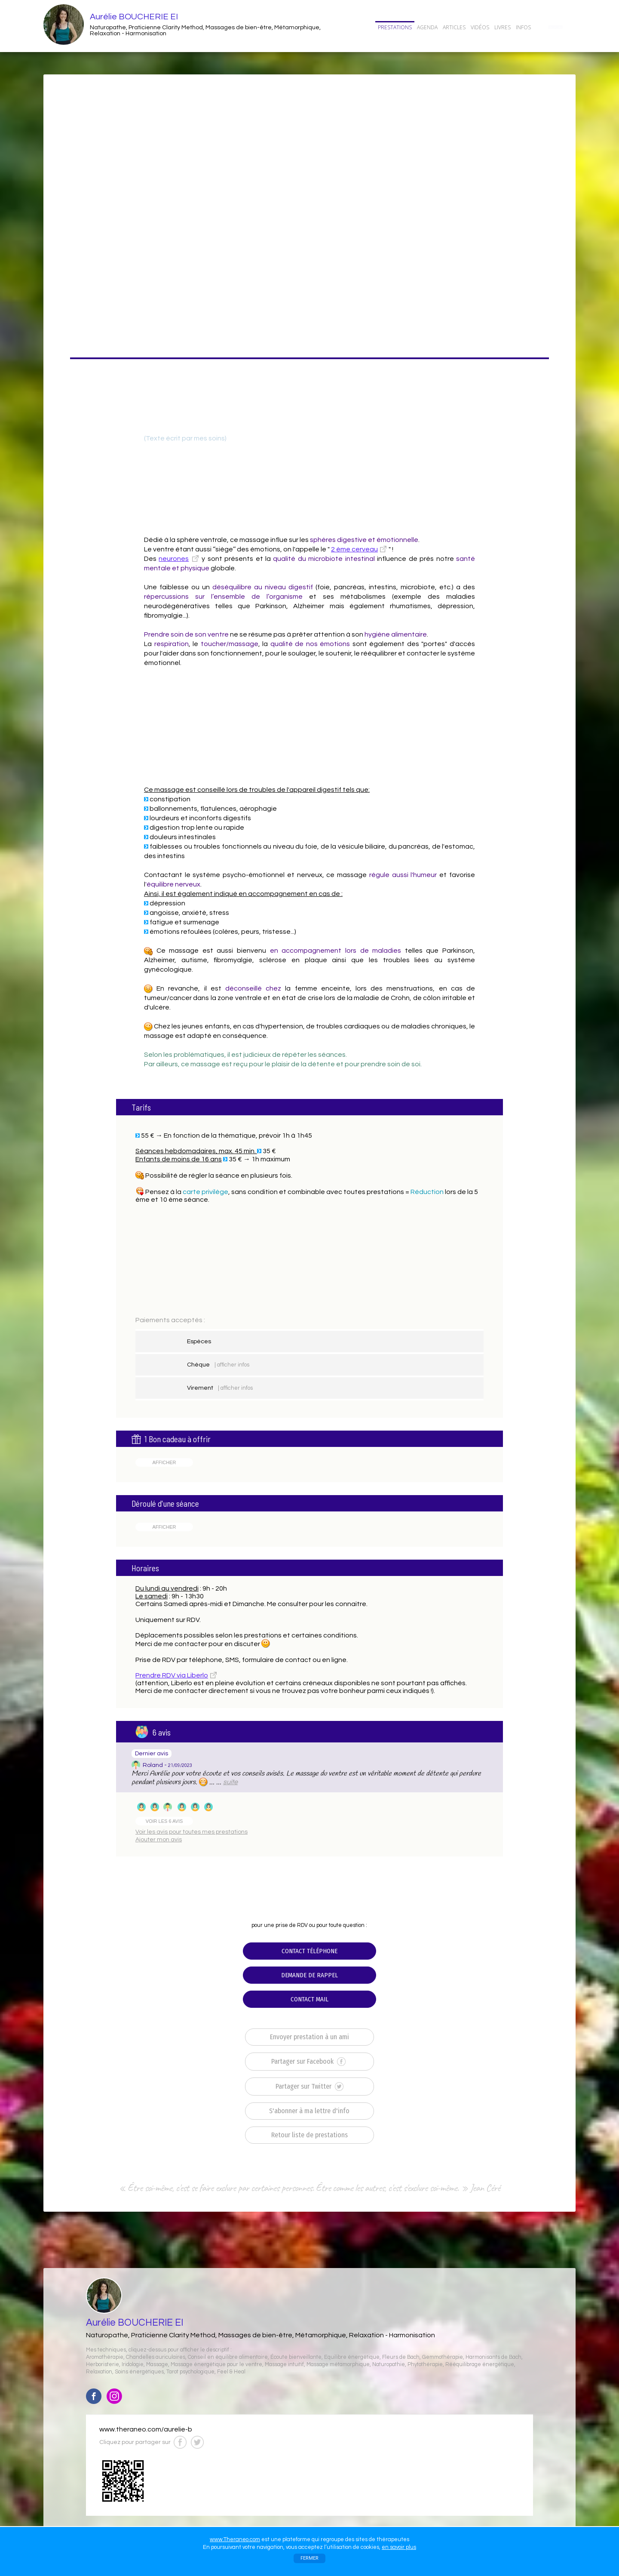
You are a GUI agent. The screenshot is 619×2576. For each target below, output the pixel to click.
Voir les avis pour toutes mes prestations (191, 1832)
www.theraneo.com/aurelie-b (145, 2429)
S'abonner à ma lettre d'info (309, 2111)
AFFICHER (164, 1462)
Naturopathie (388, 2364)
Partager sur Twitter (309, 2086)
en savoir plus (399, 2547)
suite (230, 1782)
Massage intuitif (284, 2364)
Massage (157, 2364)
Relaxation (99, 2372)
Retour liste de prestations (309, 2135)
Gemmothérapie (442, 2357)
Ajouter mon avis (158, 1840)
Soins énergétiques (139, 2372)
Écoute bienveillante (296, 2357)
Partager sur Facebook (308, 2061)
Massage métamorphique (338, 2364)
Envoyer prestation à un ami (309, 2037)
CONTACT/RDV (555, 27)
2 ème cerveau (354, 549)
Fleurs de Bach (401, 2357)
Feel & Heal (231, 2372)
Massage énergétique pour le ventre (216, 2364)
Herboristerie (102, 2364)
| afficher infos (232, 1365)
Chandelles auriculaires (155, 2357)
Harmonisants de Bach (493, 2357)
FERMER (309, 2558)
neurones (174, 558)
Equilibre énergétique (352, 2357)
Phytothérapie (425, 2364)
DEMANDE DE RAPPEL (309, 1975)
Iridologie (133, 2364)
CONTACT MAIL (309, 1999)
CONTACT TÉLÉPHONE (309, 1951)
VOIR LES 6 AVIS (164, 1821)
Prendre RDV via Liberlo (171, 1675)
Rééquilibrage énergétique (479, 2364)
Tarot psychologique (190, 2372)
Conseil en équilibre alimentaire (228, 2357)
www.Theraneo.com (235, 2539)
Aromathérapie (104, 2357)
